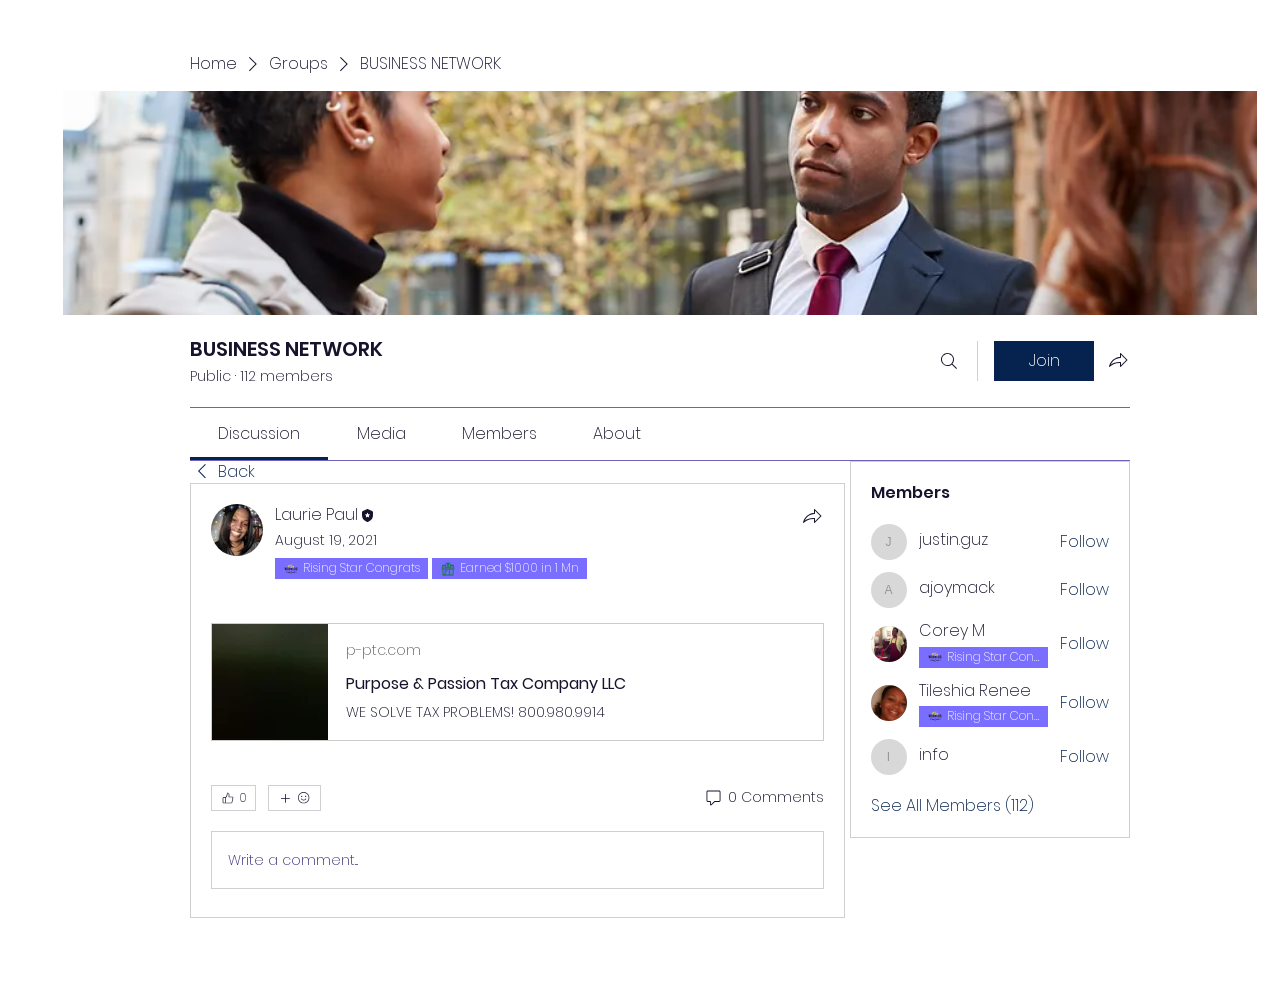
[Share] (812, 516)
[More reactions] (294, 798)
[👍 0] (233, 798)
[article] (517, 700)
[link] (259, 433)
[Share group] (1118, 360)
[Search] (949, 361)
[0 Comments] (763, 798)
